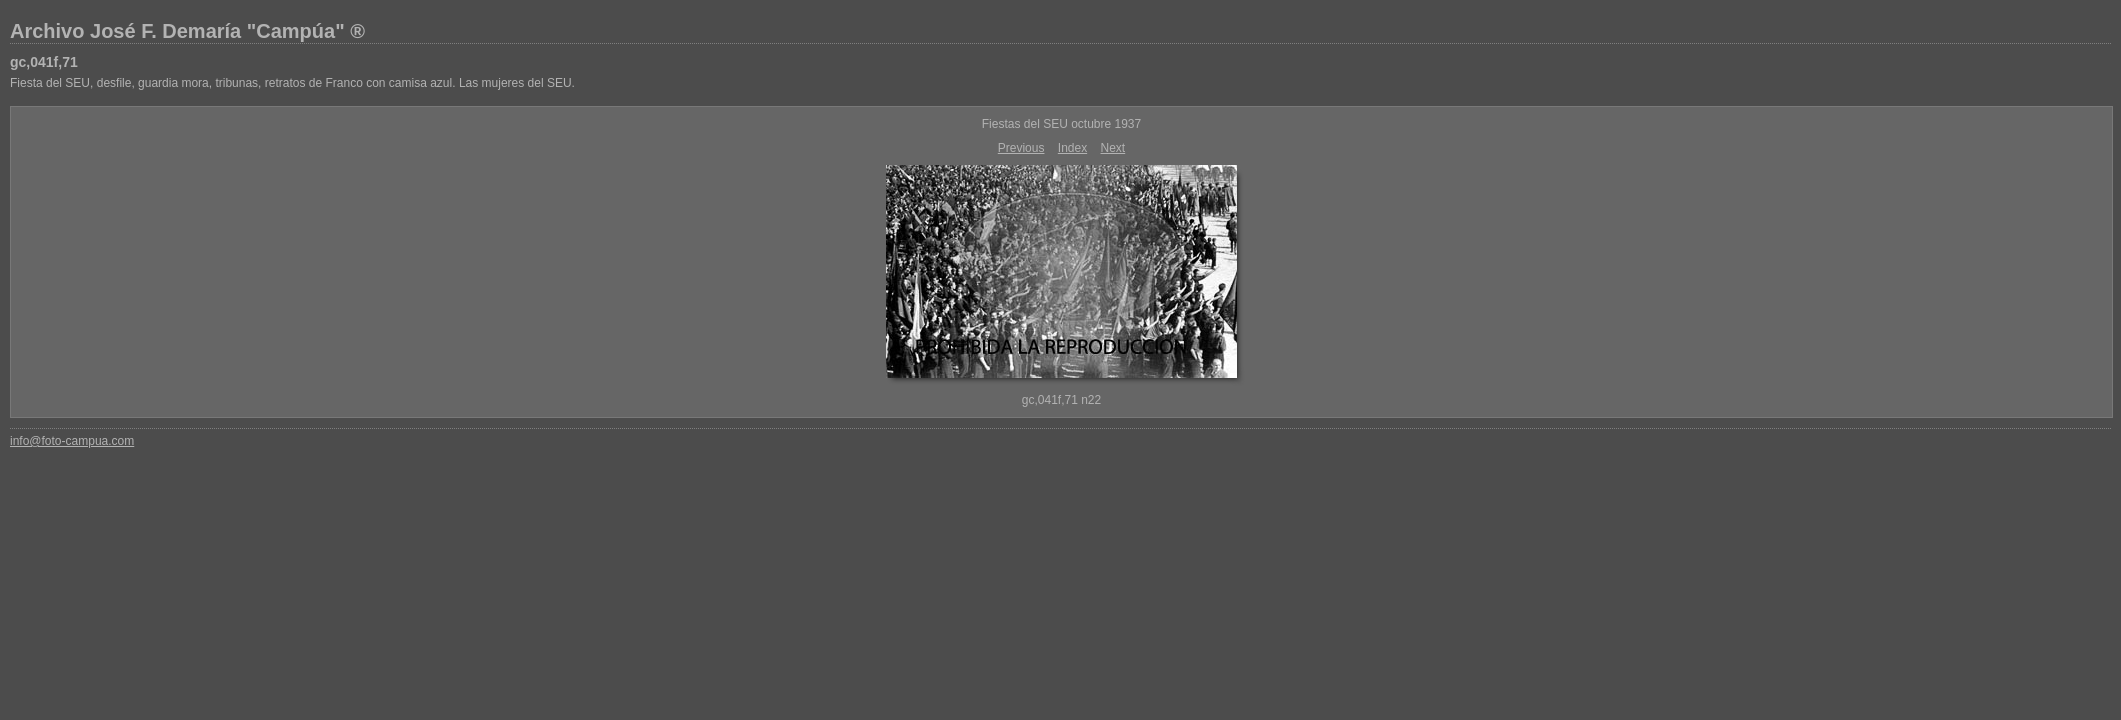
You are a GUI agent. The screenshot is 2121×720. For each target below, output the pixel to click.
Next (1113, 148)
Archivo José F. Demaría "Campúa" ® (187, 31)
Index (1072, 148)
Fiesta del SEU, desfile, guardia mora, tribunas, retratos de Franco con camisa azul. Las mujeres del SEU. (292, 83)
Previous (1021, 148)
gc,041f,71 (44, 62)
